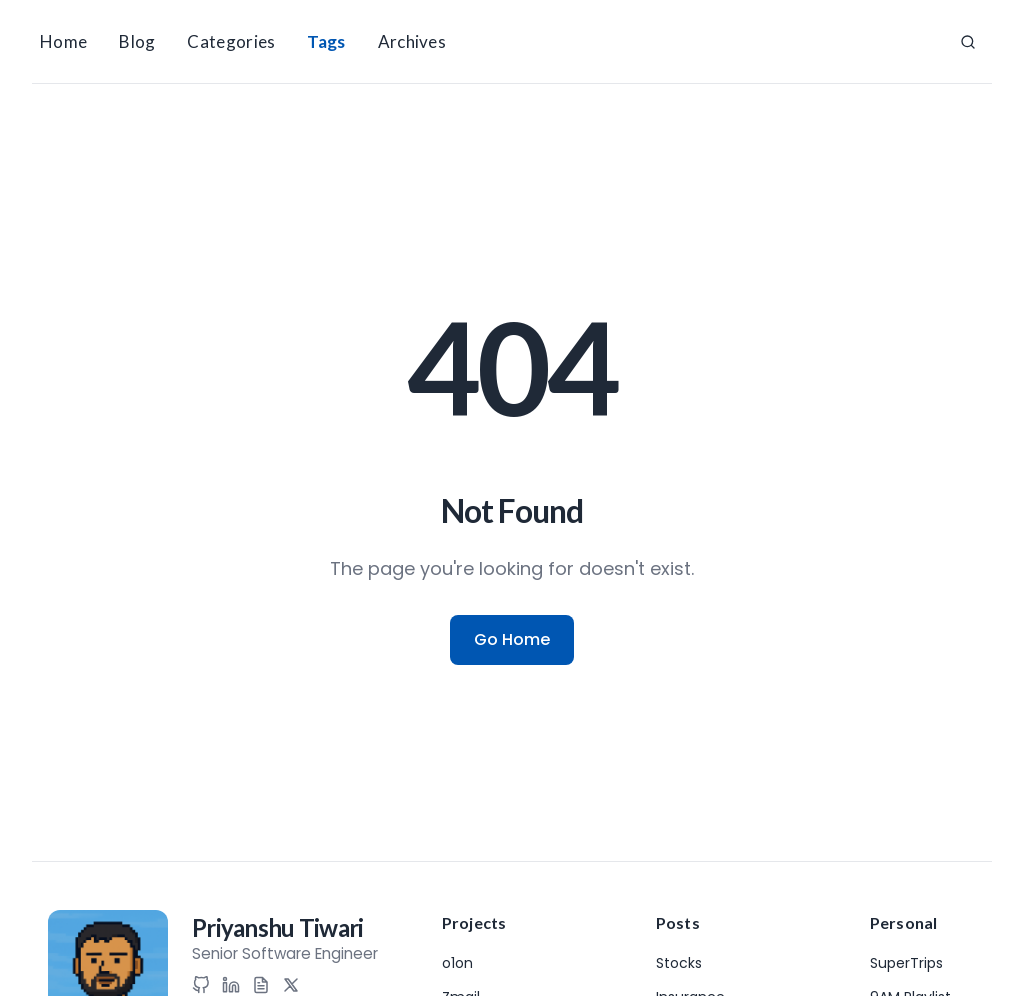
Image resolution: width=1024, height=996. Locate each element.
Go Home (512, 639)
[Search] (968, 42)
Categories (231, 41)
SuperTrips (906, 963)
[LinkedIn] (231, 985)
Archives (412, 41)
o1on (457, 963)
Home (63, 41)
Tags (326, 41)
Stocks (679, 963)
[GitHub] (201, 985)
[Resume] (261, 985)
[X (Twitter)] (291, 985)
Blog (137, 41)
